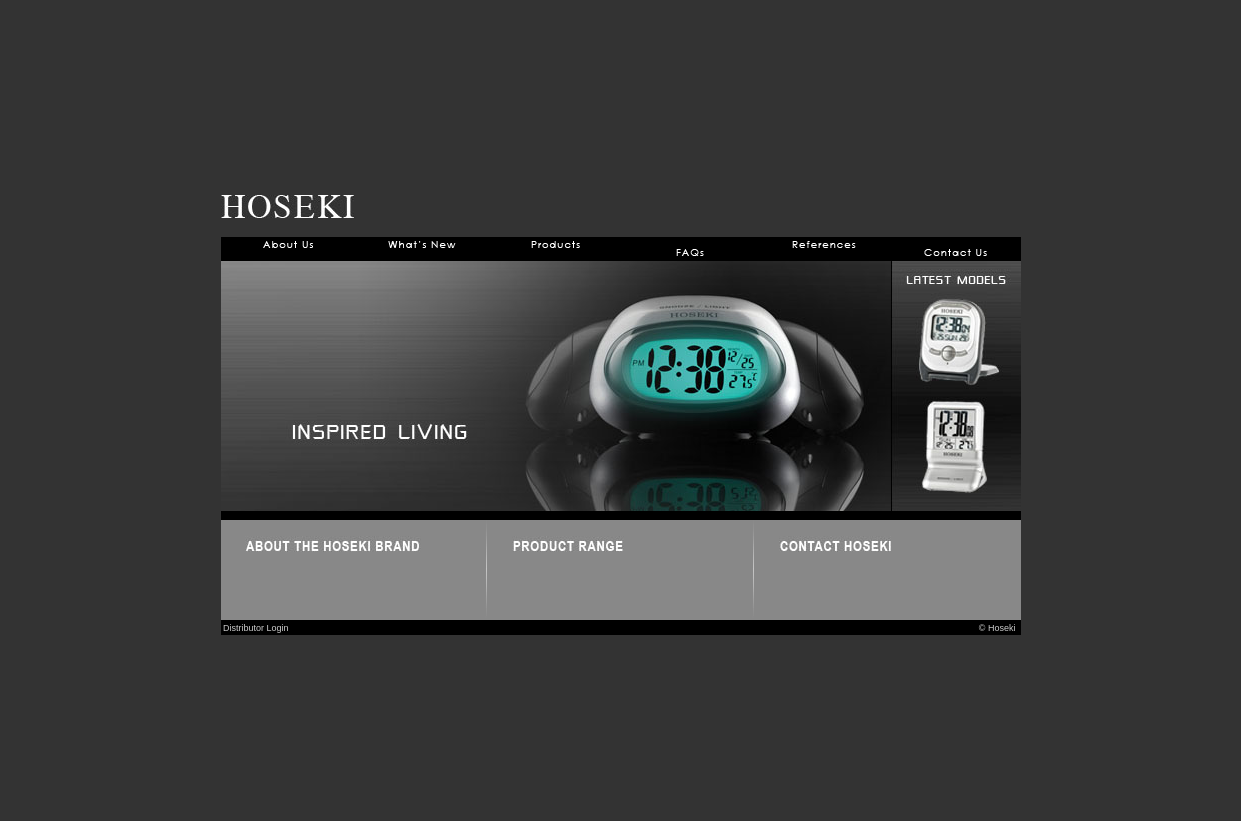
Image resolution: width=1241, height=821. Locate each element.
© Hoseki (1000, 628)
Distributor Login (255, 628)
